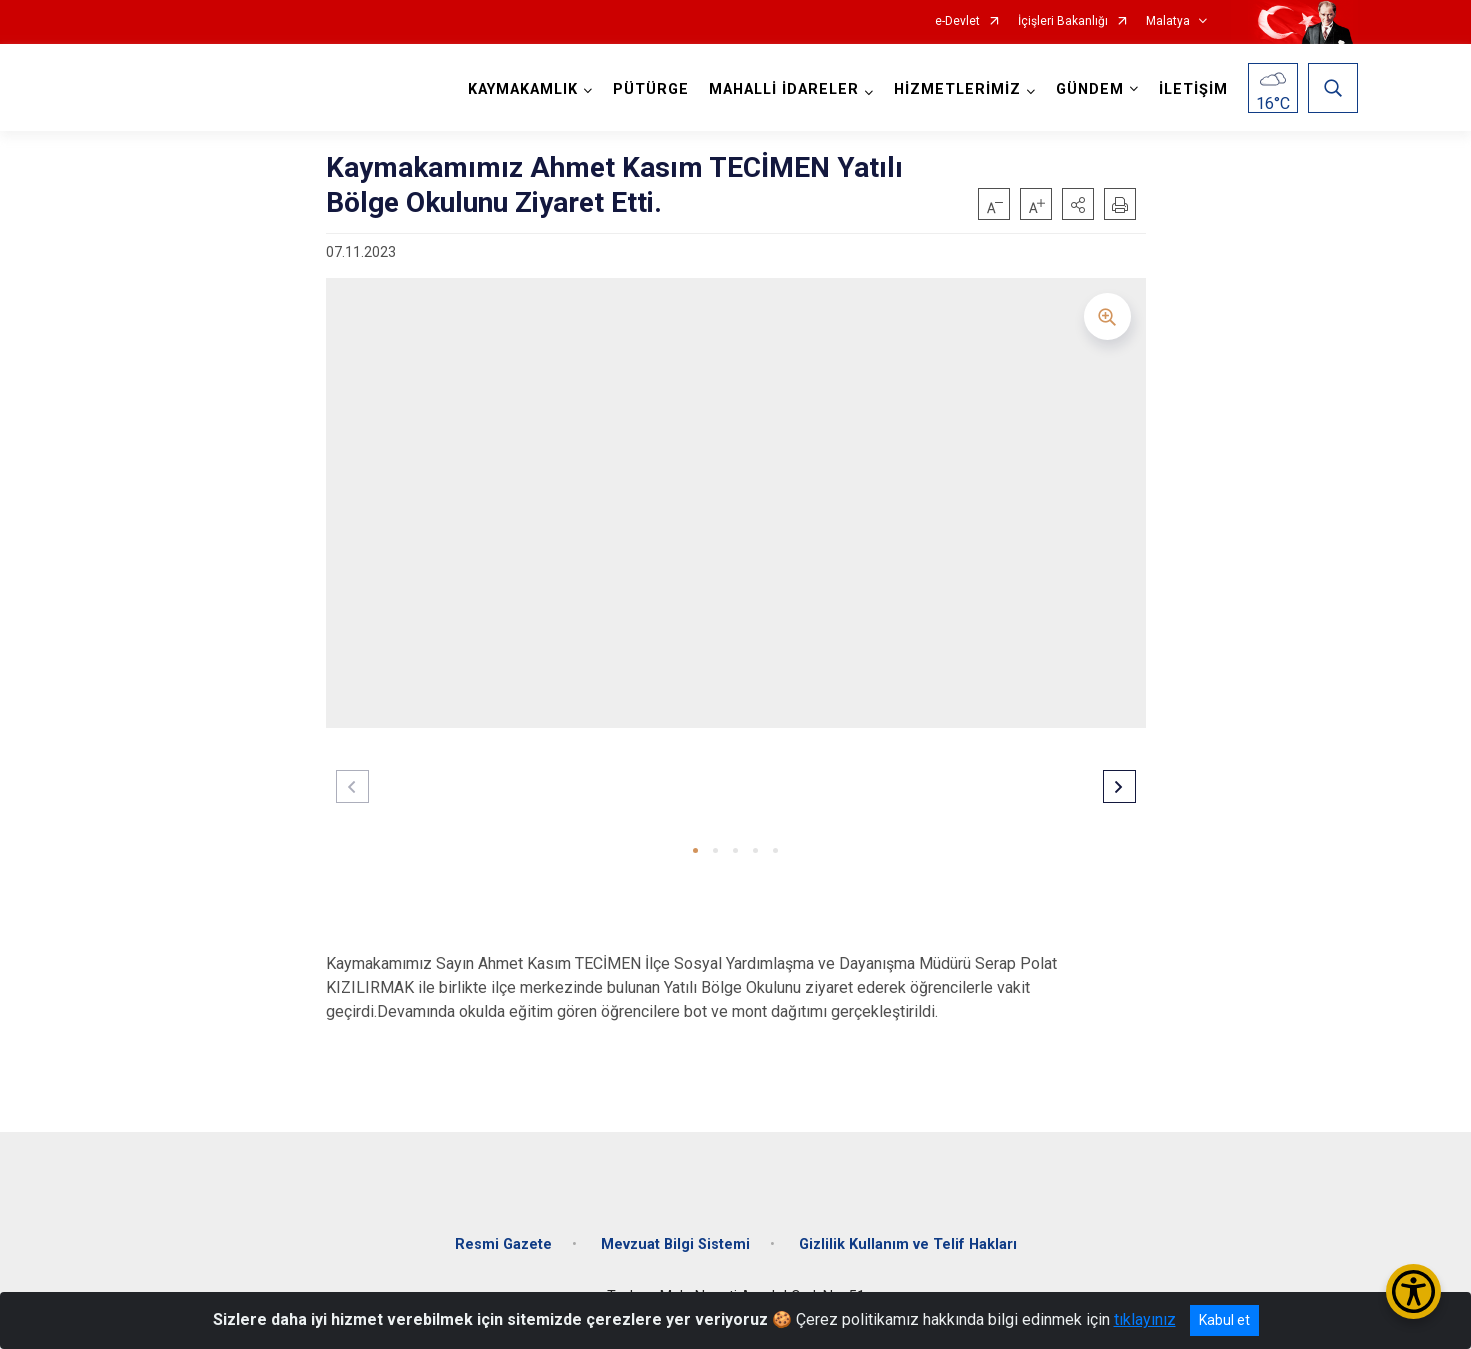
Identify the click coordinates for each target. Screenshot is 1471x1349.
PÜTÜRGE (651, 89)
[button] (1078, 204)
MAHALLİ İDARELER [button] (784, 89)
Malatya (1168, 21)
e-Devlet (957, 21)
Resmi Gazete (503, 1244)
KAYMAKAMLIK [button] (523, 89)
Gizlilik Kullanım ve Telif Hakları (908, 1244)
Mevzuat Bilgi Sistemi (675, 1244)
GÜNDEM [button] (1090, 89)
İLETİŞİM (1193, 89)
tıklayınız (1145, 1319)
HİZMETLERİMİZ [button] (957, 89)
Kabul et (1224, 1320)
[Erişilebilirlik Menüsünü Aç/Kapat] (1413, 1291)
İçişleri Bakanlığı (1063, 21)
